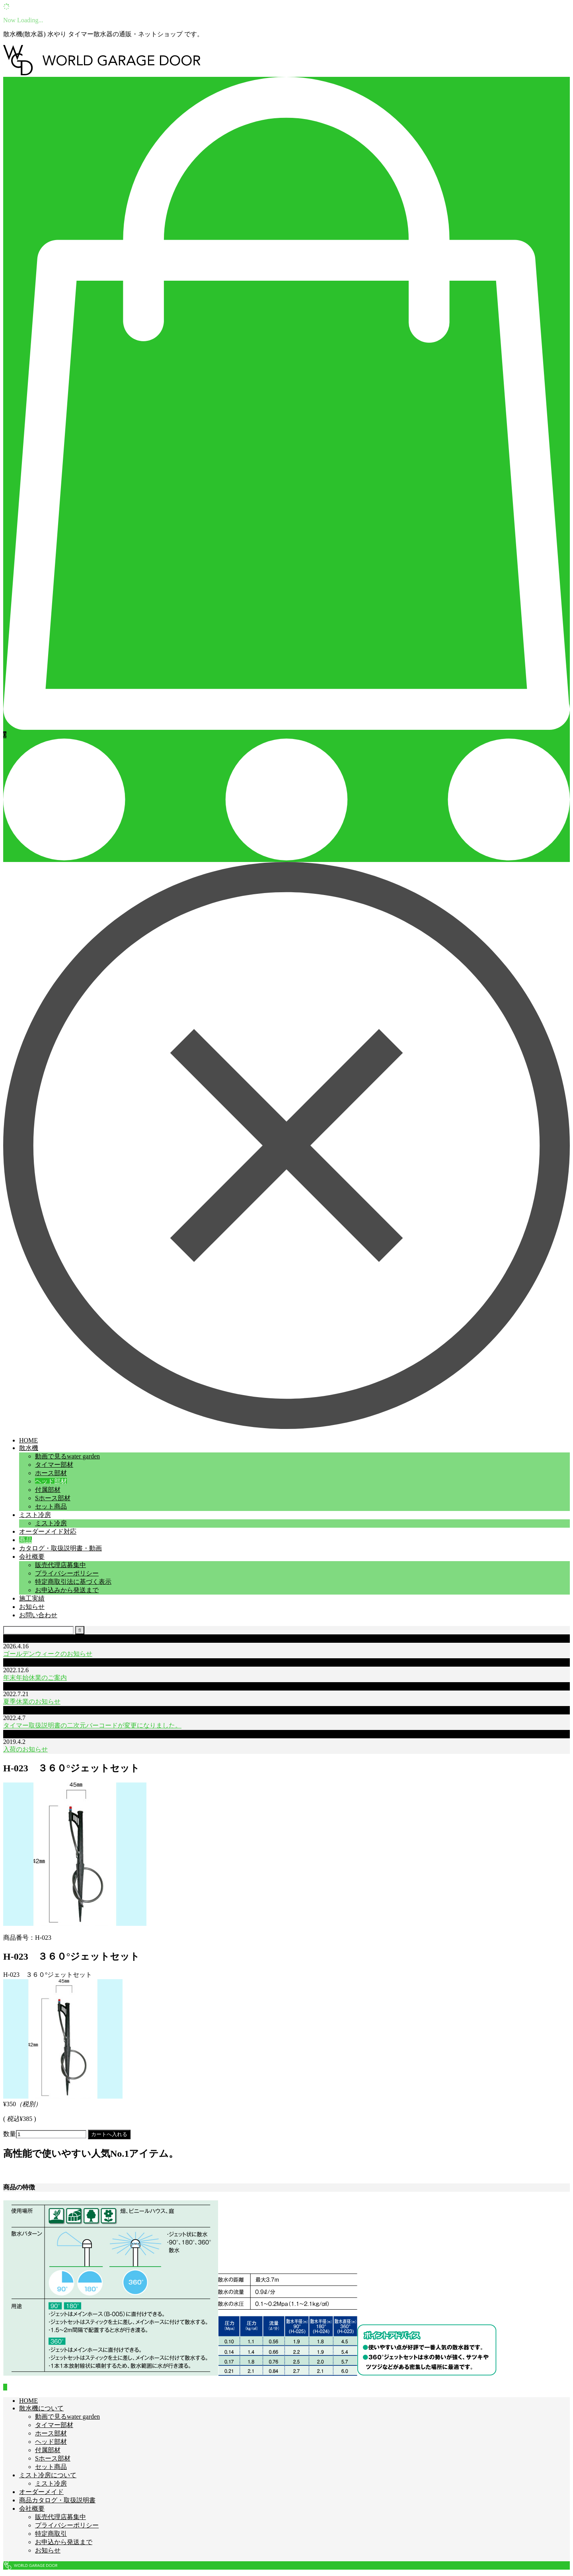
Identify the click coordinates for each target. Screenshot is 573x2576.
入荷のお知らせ (25, 1749)
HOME (28, 1440)
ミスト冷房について (47, 2475)
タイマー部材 (54, 1464)
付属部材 (47, 1489)
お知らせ (32, 1606)
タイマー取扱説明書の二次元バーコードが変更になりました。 (92, 1725)
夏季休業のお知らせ (31, 1701)
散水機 (28, 1447)
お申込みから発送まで (67, 1590)
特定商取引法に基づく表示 (73, 1581)
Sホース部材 (52, 1498)
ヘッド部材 (51, 1481)
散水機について (41, 2408)
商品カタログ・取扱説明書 (57, 2500)
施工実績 (32, 1598)
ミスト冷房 (35, 1514)
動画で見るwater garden (67, 1456)
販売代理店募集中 (60, 1565)
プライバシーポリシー (67, 1573)
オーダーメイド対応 (47, 1531)
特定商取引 (51, 2533)
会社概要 (32, 1556)
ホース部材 (51, 1473)
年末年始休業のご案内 (35, 1677)
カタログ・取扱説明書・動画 (60, 1548)
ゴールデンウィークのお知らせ (47, 1653)
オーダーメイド (41, 2491)
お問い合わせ (38, 1615)
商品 (25, 1539)
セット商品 (51, 1506)
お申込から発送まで (63, 2542)
